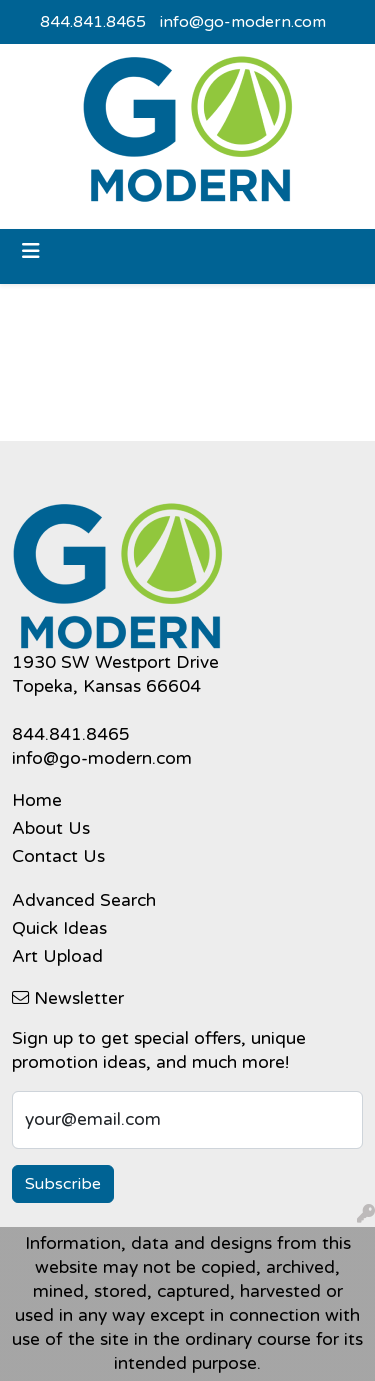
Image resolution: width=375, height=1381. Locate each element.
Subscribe (63, 1184)
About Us (51, 828)
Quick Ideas (59, 928)
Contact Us (58, 856)
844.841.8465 (93, 22)
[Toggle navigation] (31, 251)
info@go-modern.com (243, 22)
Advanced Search (84, 900)
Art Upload (57, 956)
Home (37, 800)
